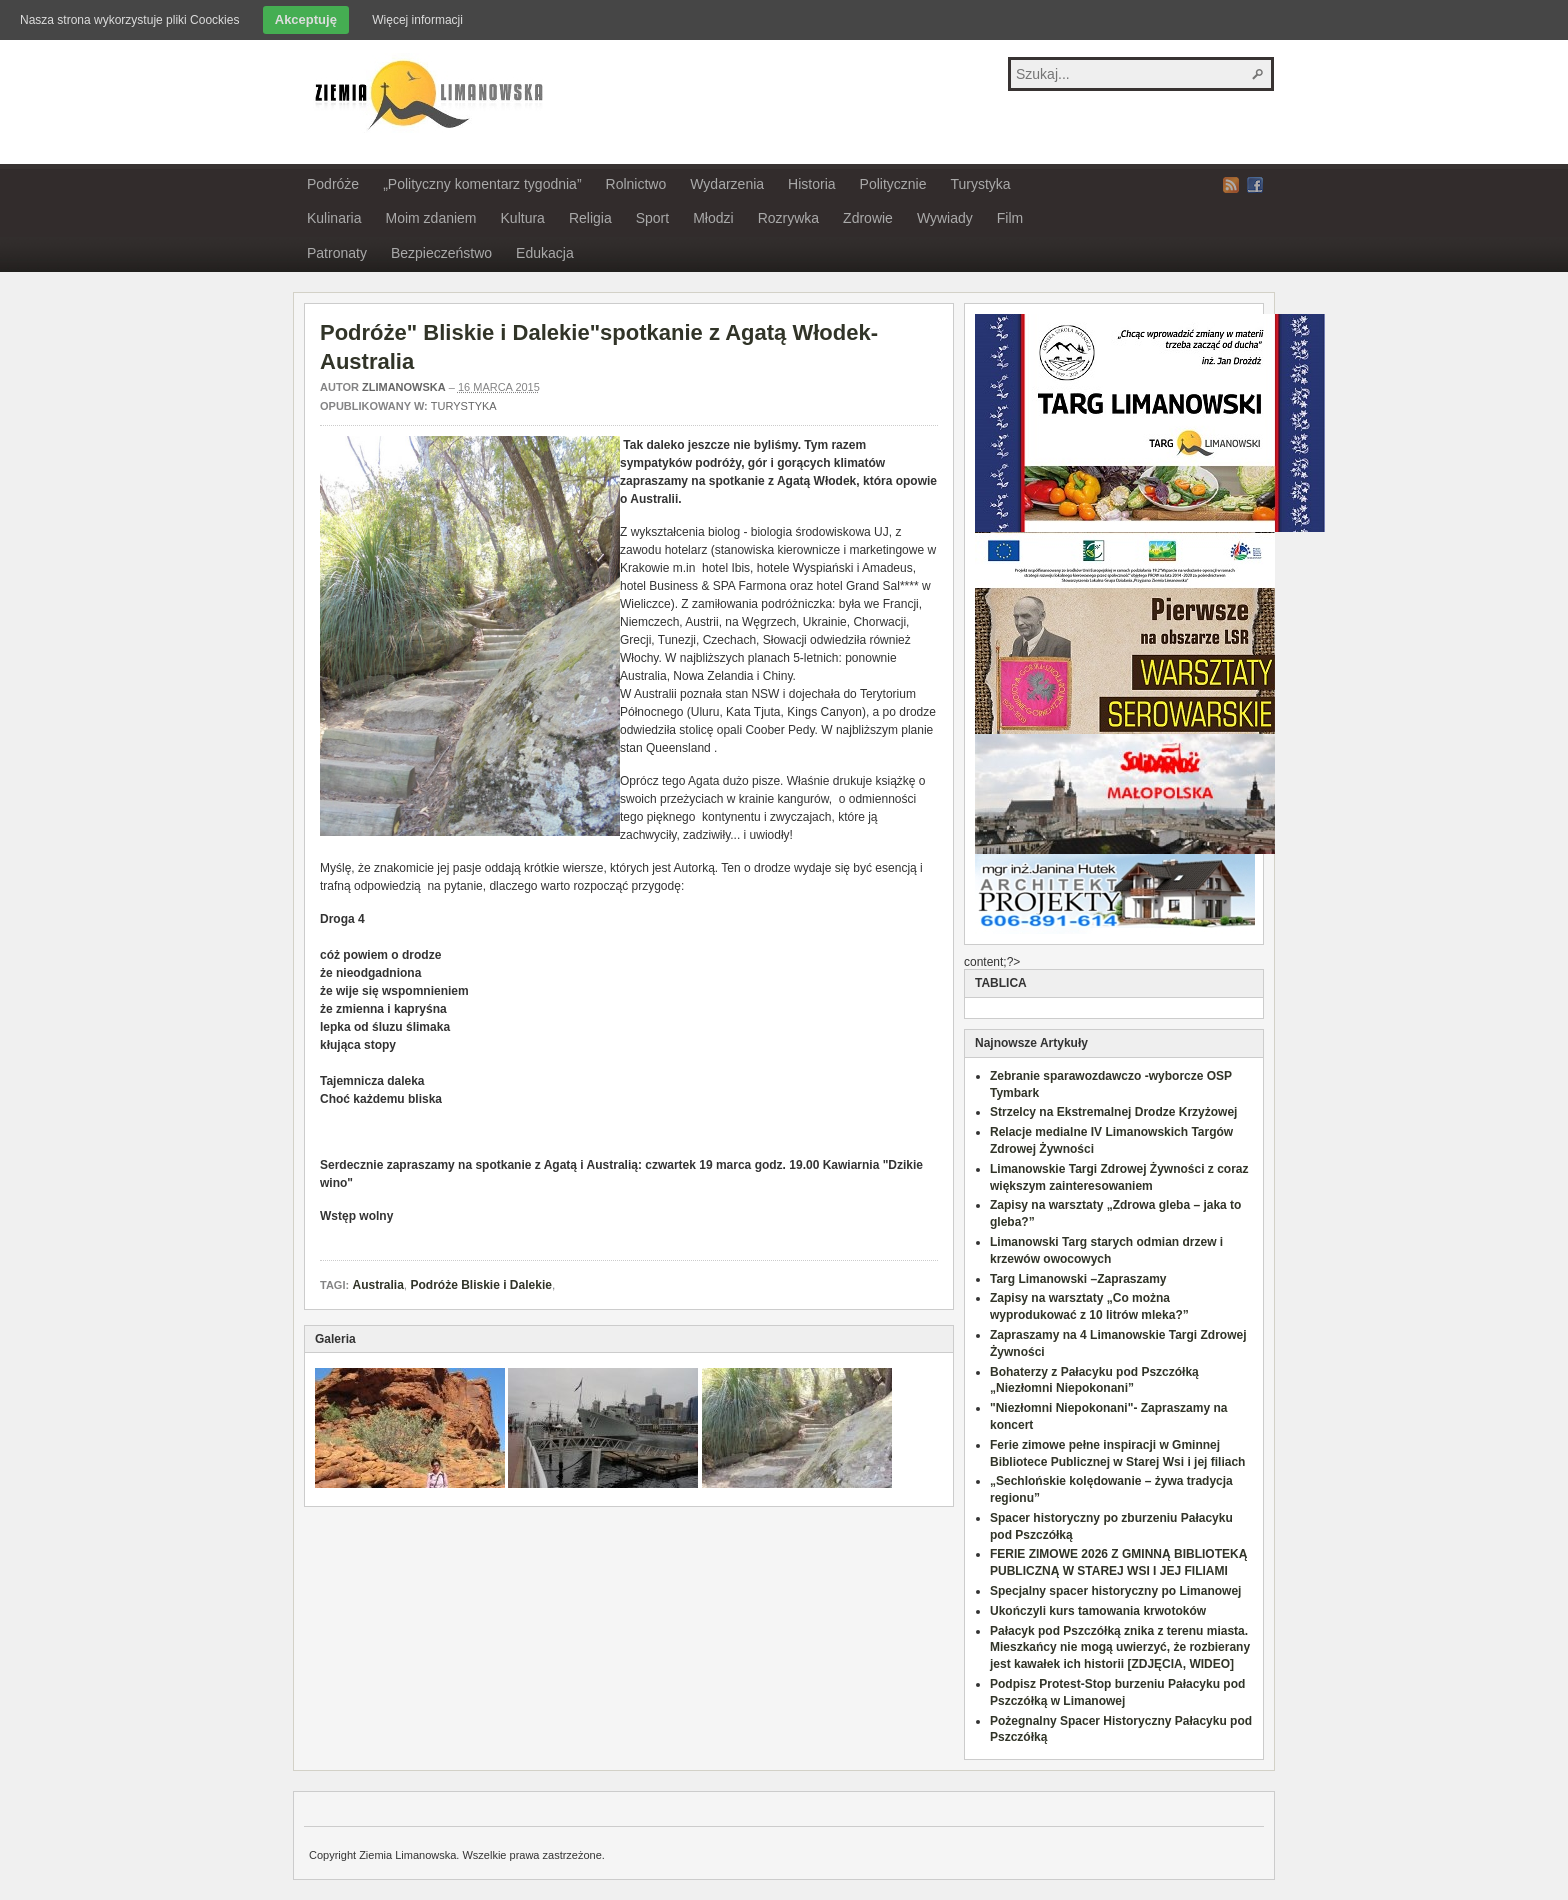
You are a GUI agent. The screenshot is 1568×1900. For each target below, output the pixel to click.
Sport (652, 218)
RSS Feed (1231, 185)
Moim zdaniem (430, 218)
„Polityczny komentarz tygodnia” (482, 184)
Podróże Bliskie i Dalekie (481, 1285)
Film (1010, 218)
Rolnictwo (636, 184)
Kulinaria (334, 218)
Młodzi (713, 218)
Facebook (1255, 185)
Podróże (333, 184)
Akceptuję (306, 19)
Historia (811, 184)
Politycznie (893, 184)
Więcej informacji (417, 20)
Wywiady (945, 218)
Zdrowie (868, 218)
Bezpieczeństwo (441, 253)
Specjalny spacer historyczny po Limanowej (1115, 1591)
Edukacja (545, 253)
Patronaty (337, 253)
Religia (590, 218)
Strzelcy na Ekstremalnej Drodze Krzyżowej (1113, 1112)
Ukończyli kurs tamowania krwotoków (1098, 1611)
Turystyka (980, 184)
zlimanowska (404, 387)
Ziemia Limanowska (426, 93)
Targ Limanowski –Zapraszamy (1078, 1279)
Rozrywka (788, 218)
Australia (377, 1285)
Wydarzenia (727, 184)
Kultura (523, 218)
